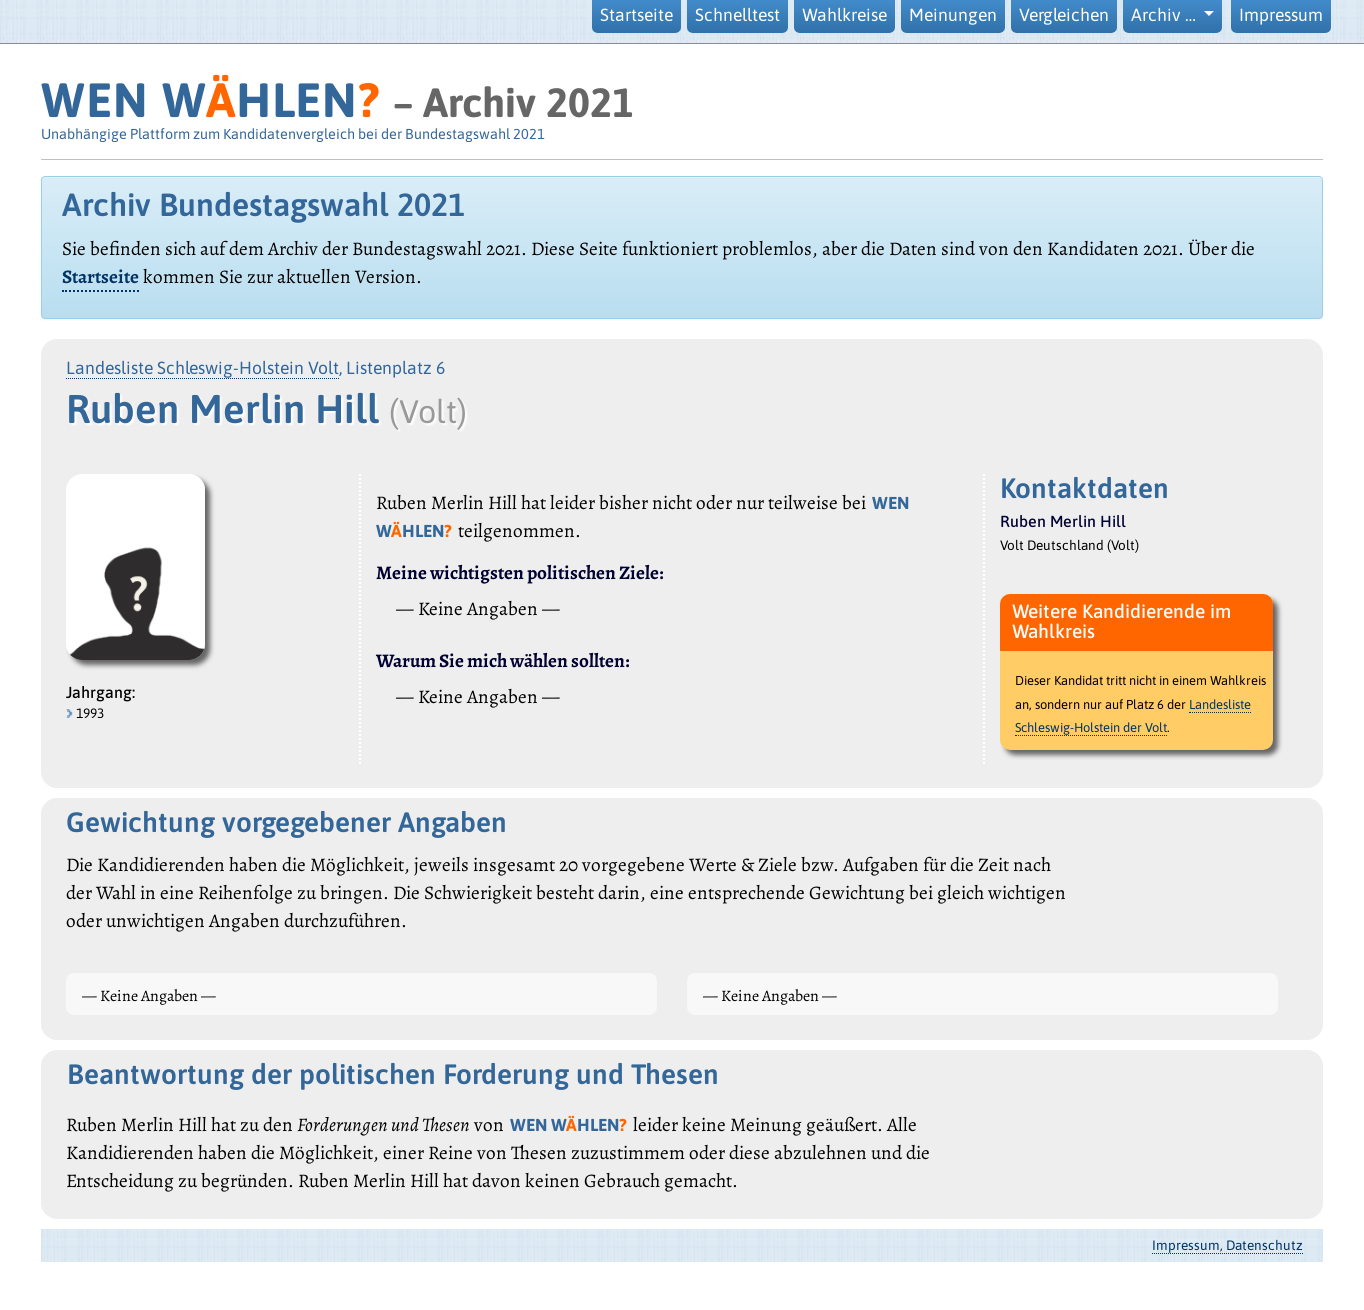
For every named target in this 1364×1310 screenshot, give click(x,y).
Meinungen (953, 15)
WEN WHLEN (210, 99)
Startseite (636, 15)
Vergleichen (1064, 15)
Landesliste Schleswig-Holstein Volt (202, 368)
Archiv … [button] (1165, 15)
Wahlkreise (844, 15)
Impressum (1281, 15)
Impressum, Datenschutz (1227, 1245)
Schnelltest (737, 15)
